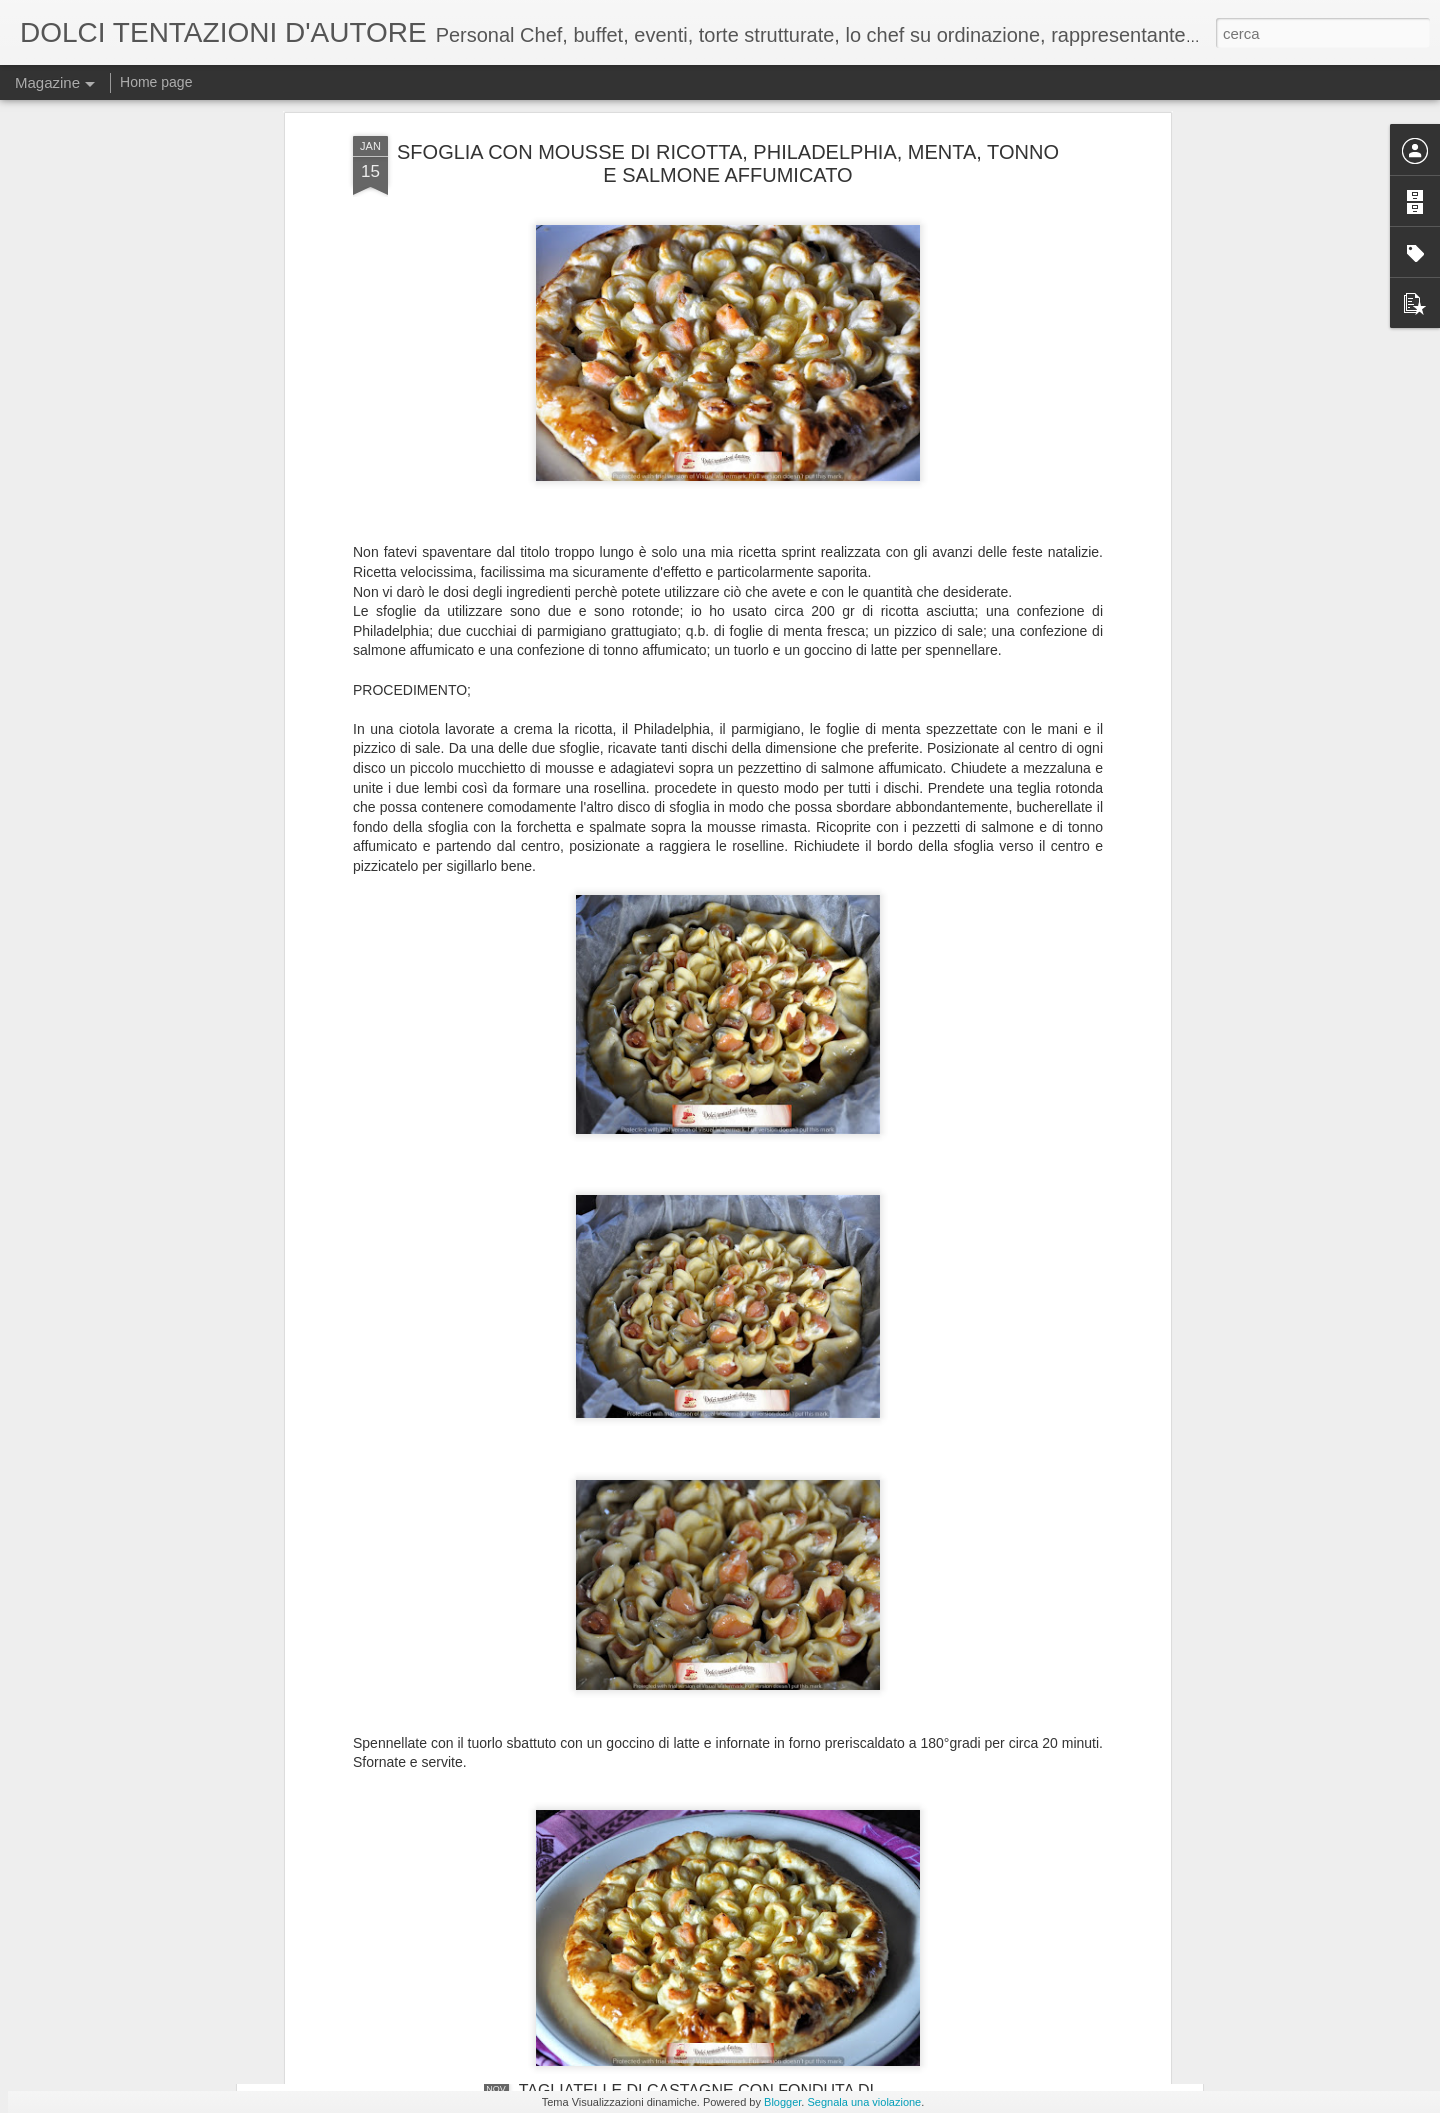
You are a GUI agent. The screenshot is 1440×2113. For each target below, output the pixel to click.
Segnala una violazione (864, 2102)
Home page (156, 82)
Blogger (782, 2102)
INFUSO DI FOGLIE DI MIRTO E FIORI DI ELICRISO (710, 1863)
